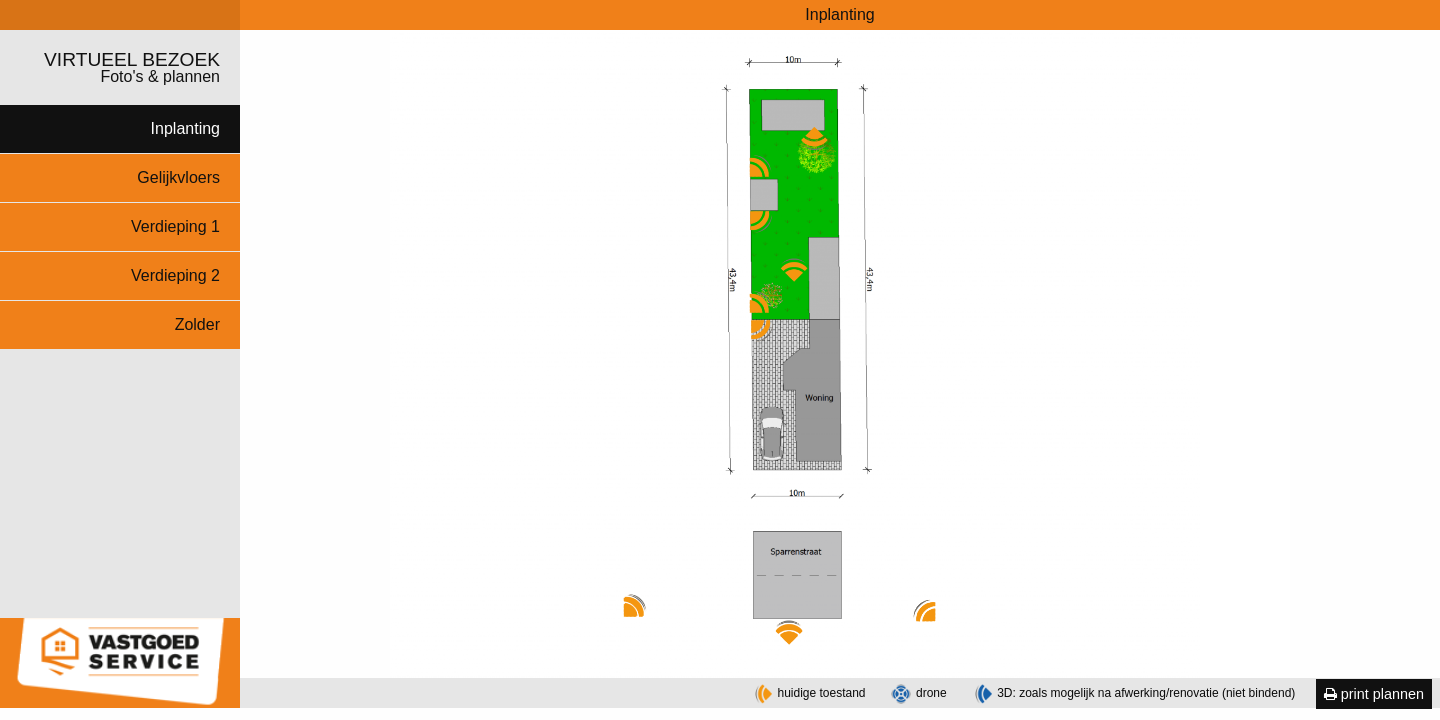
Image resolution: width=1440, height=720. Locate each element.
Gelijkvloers (178, 177)
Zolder (197, 324)
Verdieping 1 (175, 226)
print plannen (1374, 694)
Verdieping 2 (175, 275)
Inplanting (185, 128)
